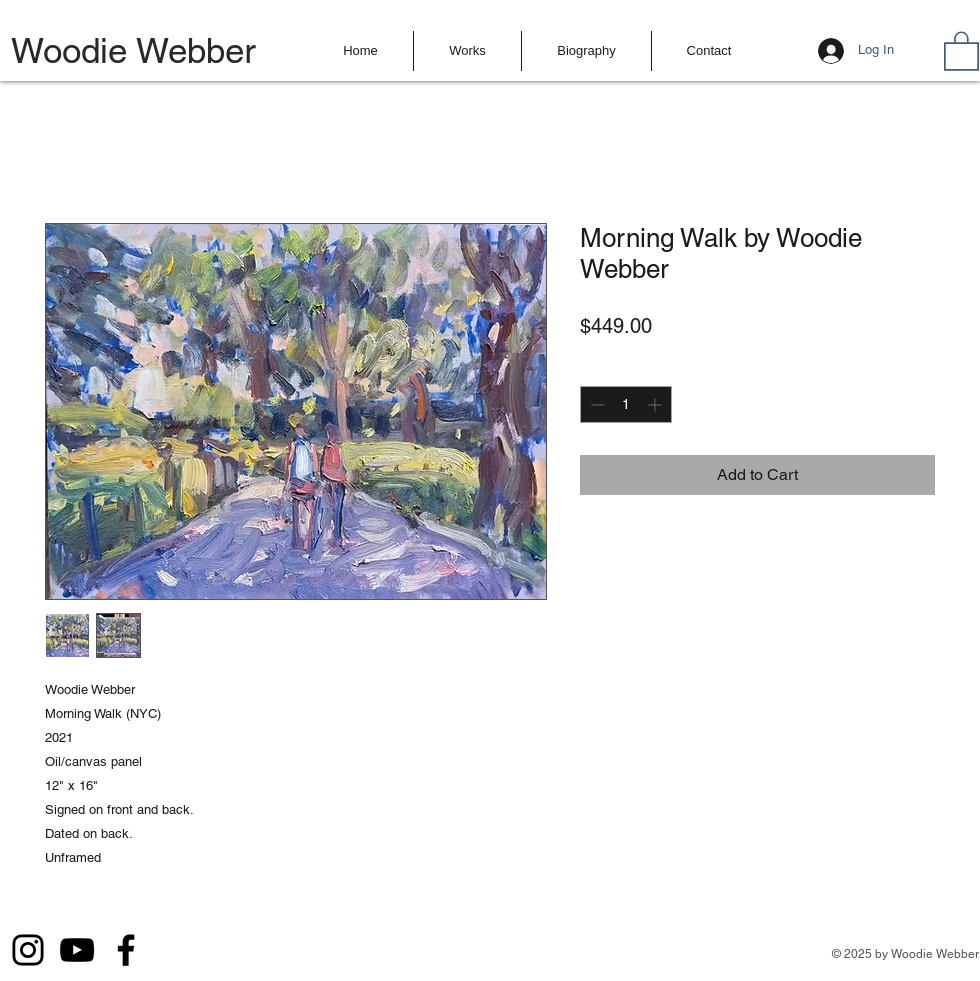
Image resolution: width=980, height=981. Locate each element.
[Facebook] (126, 950)
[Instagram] (28, 950)
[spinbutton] (626, 404)
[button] (467, 51)
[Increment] (656, 404)
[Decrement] (595, 404)
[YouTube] (77, 950)
